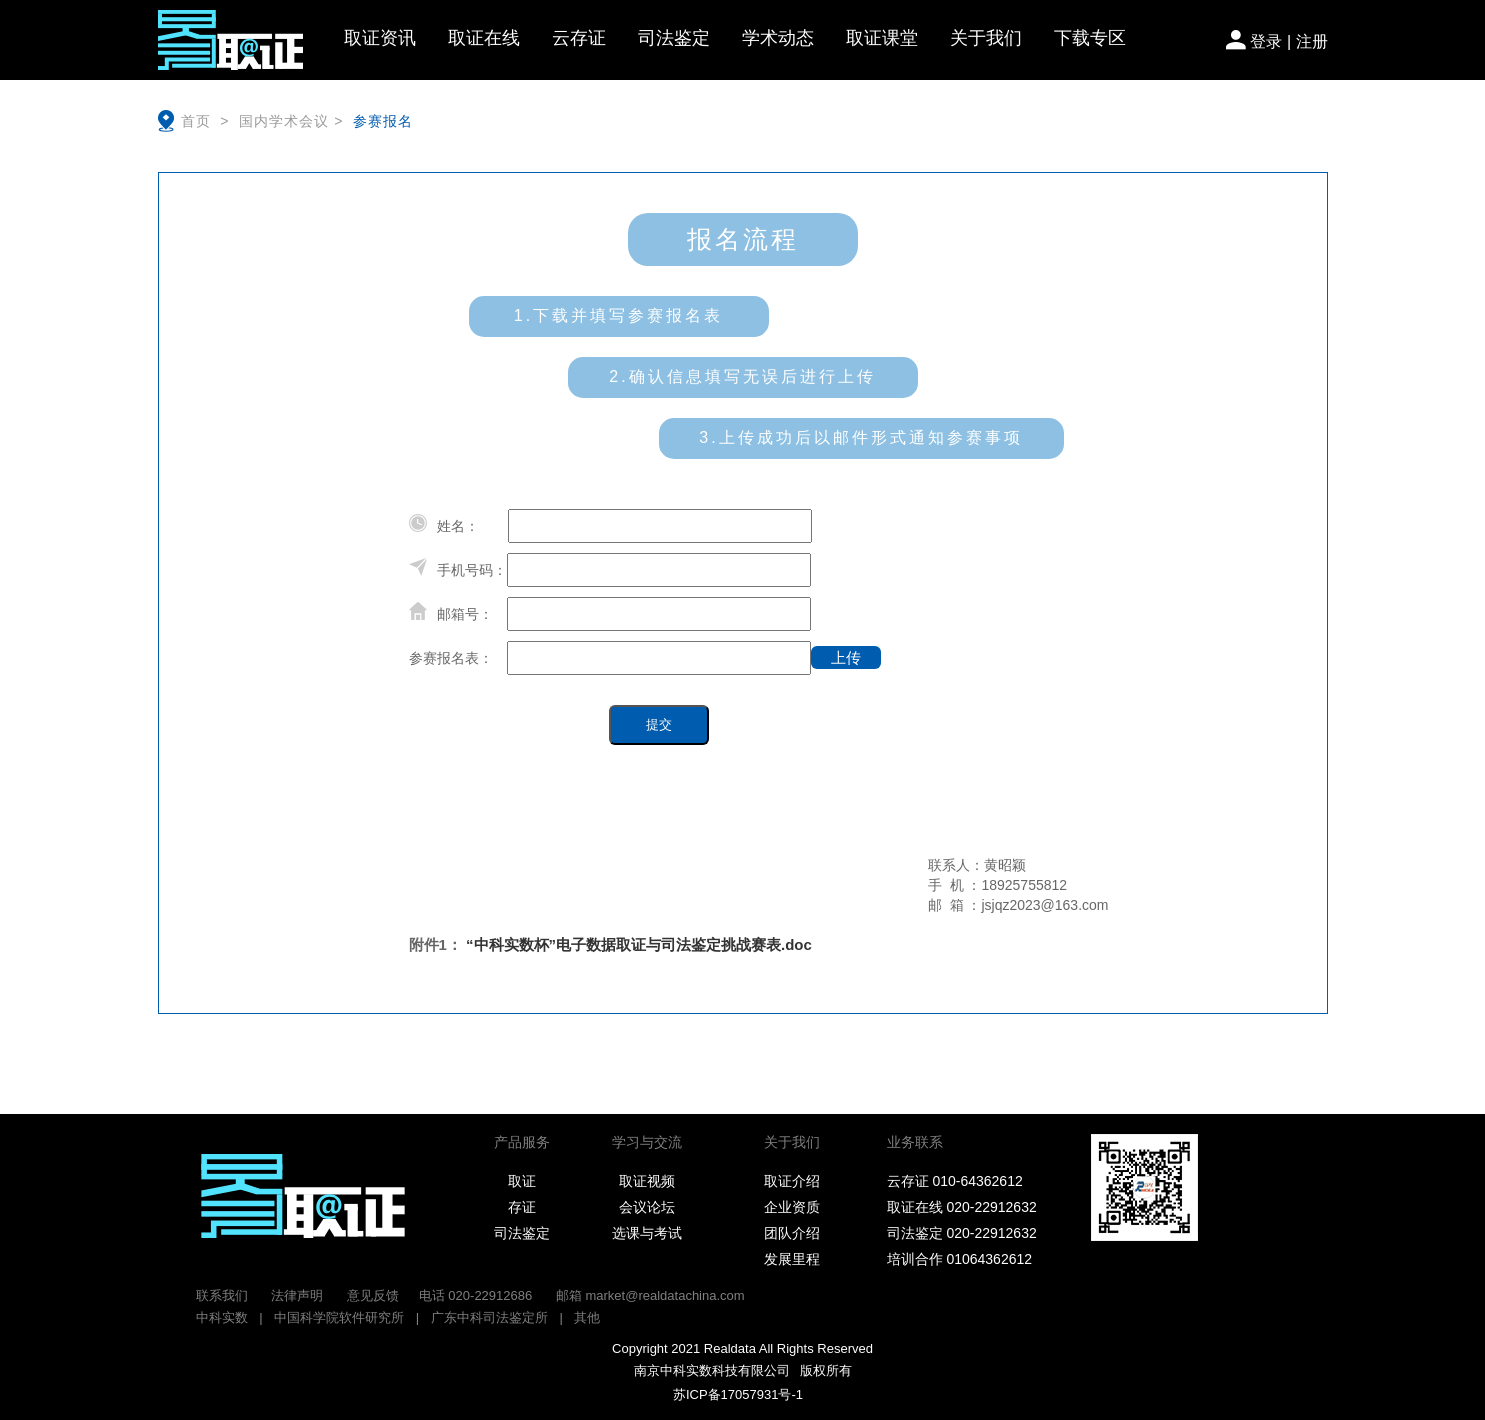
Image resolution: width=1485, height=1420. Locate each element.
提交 (659, 724)
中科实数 (222, 1317)
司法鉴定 (674, 38)
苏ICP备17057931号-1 (732, 1394)
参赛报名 (378, 121)
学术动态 (778, 38)
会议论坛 (647, 1207)
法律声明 (297, 1295)
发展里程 (792, 1259)
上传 (856, 656)
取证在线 (484, 38)
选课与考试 (647, 1233)
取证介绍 (792, 1181)
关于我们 (986, 38)
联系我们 (222, 1295)
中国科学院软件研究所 (339, 1317)
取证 (522, 1181)
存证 (522, 1207)
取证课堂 (882, 38)
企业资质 (792, 1207)
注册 (1312, 41)
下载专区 (1090, 38)
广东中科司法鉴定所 (489, 1317)
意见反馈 (373, 1295)
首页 (198, 121)
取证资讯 (380, 38)
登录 (1266, 41)
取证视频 (647, 1181)
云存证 (579, 38)
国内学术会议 (281, 121)
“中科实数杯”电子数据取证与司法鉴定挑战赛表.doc (639, 944)
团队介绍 (792, 1233)
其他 (587, 1317)
